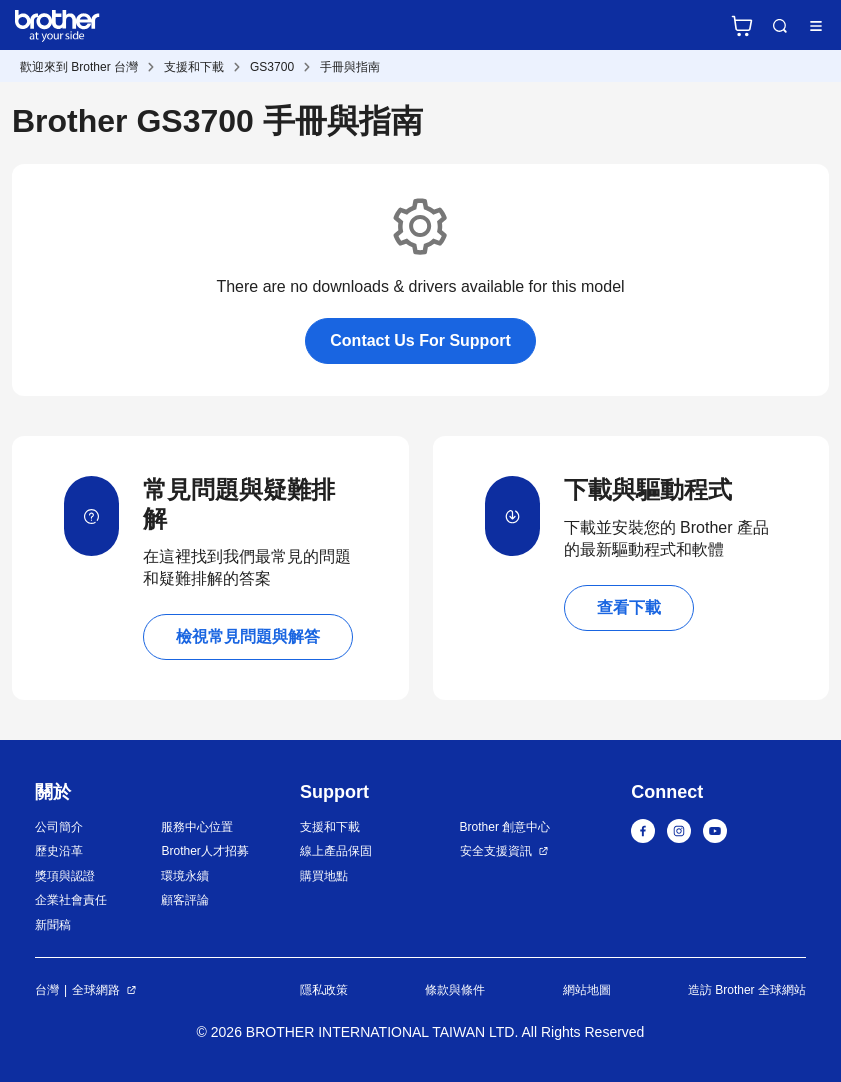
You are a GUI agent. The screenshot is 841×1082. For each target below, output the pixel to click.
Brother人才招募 (204, 851)
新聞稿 (53, 925)
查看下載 (629, 607)
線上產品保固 (336, 851)
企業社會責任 (71, 900)
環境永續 (185, 876)
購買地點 (324, 876)
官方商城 (742, 26)
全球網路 (96, 990)
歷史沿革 (59, 851)
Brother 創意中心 (505, 827)
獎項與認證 (65, 876)
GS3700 (272, 67)
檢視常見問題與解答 (248, 636)
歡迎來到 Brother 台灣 (79, 67)
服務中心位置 (197, 827)
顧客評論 (185, 900)
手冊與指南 (350, 67)
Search (780, 26)
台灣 (47, 990)
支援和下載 (194, 67)
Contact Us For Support (420, 340)
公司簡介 (59, 827)
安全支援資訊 (496, 851)
